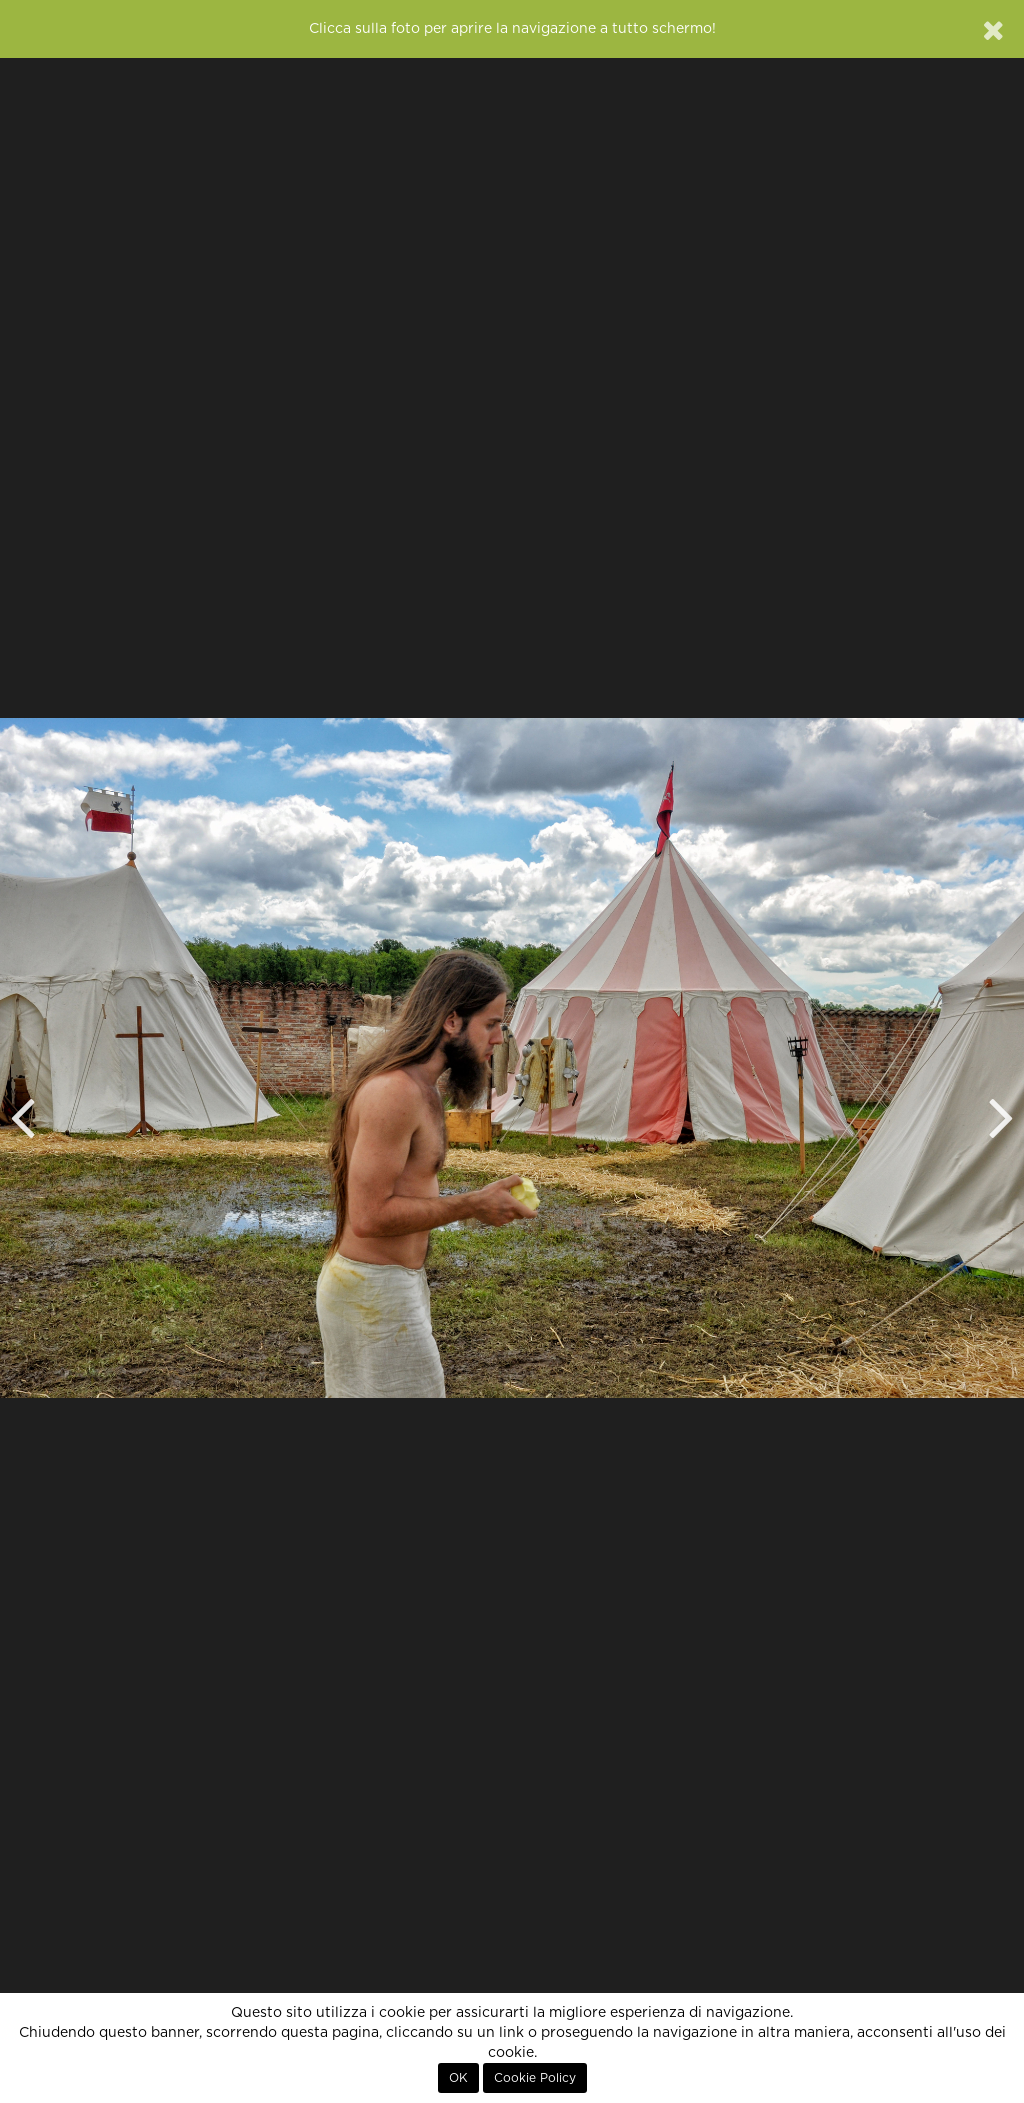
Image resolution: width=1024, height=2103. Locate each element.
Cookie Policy (535, 2078)
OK (458, 2078)
